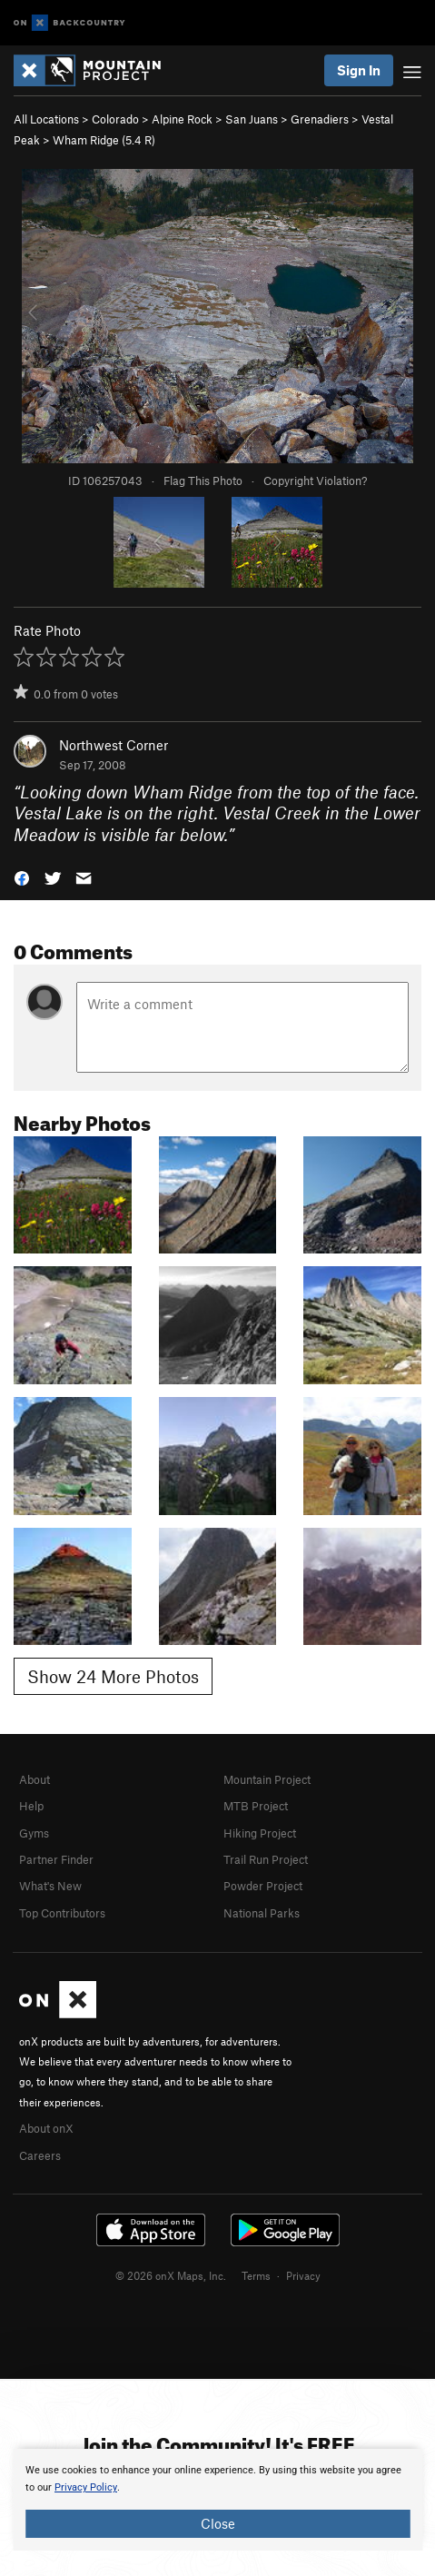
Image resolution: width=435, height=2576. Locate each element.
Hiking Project (259, 1833)
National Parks (261, 1913)
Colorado (115, 119)
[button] (22, 877)
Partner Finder (56, 1859)
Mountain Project (267, 1779)
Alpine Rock (182, 119)
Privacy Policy (85, 2487)
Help (31, 1805)
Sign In (359, 70)
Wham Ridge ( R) (104, 140)
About (34, 1779)
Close (218, 2523)
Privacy (303, 2275)
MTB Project (255, 1805)
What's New (50, 1885)
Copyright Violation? (315, 480)
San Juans (251, 119)
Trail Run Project (265, 1859)
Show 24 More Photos (113, 1676)
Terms (256, 2275)
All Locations (46, 119)
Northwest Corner (113, 745)
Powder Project (262, 1885)
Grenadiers (320, 119)
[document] (217, 2500)
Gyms (34, 1833)
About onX (46, 2128)
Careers (40, 2155)
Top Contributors (62, 1913)
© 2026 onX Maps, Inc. (170, 2275)
